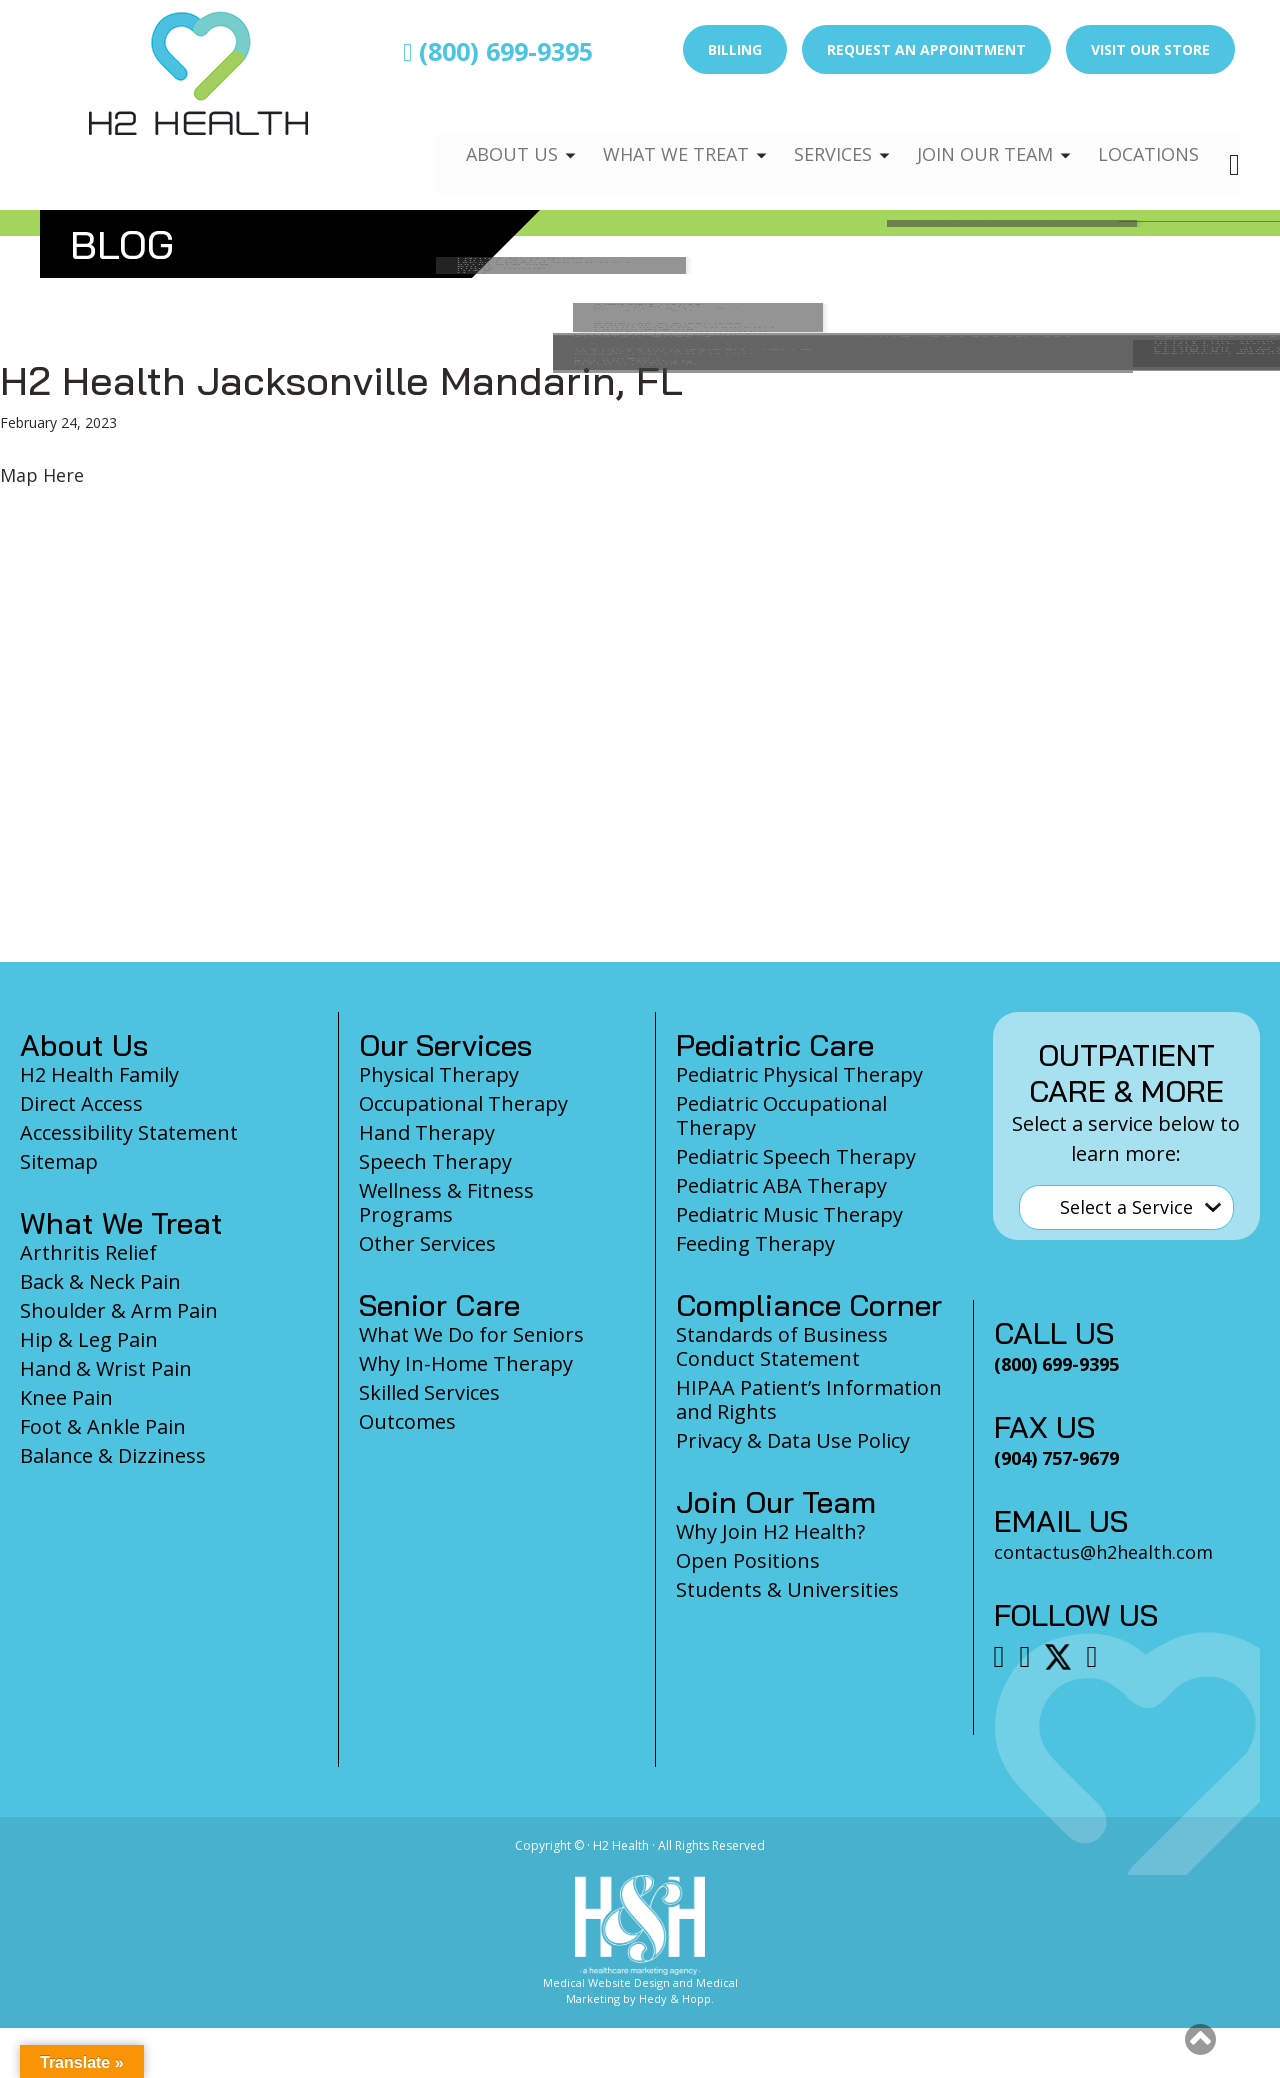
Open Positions (748, 1560)
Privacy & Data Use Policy (793, 1440)
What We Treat (655, 136)
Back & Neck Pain (100, 1281)
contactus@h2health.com (1103, 1552)
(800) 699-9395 (498, 51)
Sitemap (59, 1161)
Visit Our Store (1150, 49)
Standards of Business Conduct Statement (782, 1346)
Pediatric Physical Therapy (799, 1074)
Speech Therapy (435, 1161)
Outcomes (407, 1421)
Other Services (427, 1243)
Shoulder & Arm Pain (119, 1310)
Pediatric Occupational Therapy (781, 1115)
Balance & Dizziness (113, 1455)
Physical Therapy (439, 1074)
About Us (487, 136)
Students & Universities (787, 1589)
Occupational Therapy (463, 1103)
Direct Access (81, 1103)
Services (818, 136)
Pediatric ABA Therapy (781, 1185)
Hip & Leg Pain (89, 1339)
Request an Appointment (926, 49)
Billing (735, 49)
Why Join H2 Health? (770, 1531)
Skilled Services (429, 1392)
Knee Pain (66, 1397)
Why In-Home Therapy (466, 1363)
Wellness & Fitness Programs (446, 1202)
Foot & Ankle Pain (103, 1426)
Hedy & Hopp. (676, 1998)
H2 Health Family (99, 1074)
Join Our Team (976, 136)
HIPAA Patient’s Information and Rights (809, 1399)
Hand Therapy (427, 1132)
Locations (1146, 136)
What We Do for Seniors (471, 1334)
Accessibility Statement (129, 1132)
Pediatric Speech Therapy (796, 1156)
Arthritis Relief (88, 1252)
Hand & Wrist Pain (106, 1368)
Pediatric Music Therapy (789, 1214)
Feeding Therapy (755, 1243)
